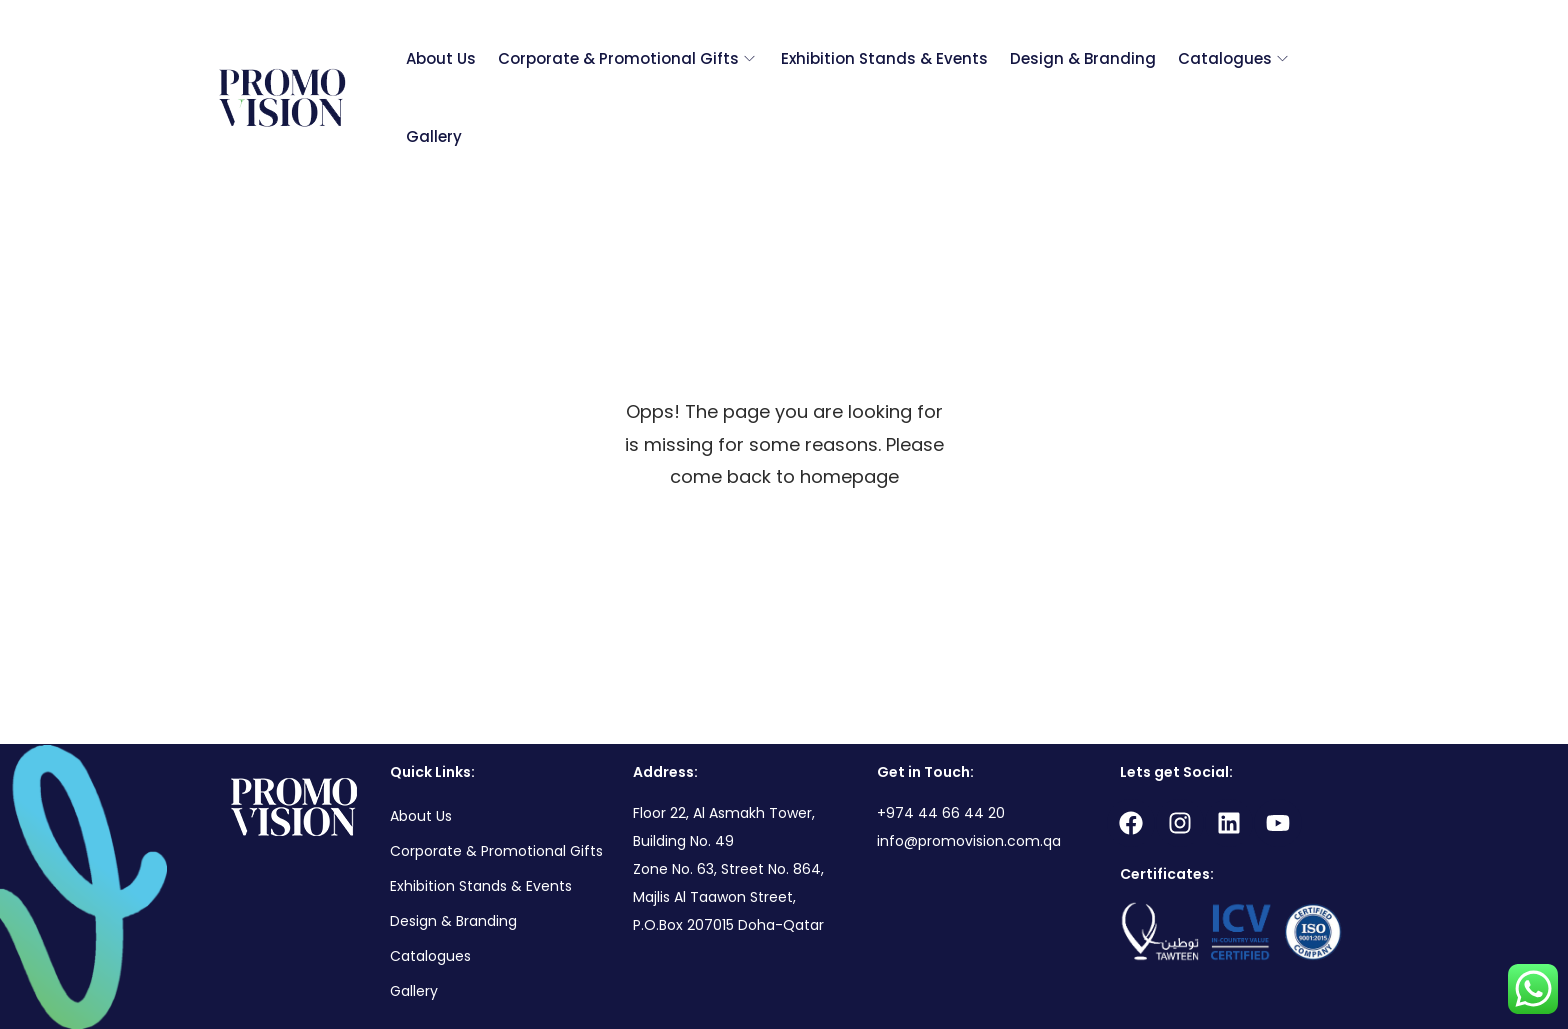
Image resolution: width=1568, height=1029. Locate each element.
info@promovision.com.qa (969, 841)
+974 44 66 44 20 (941, 813)
